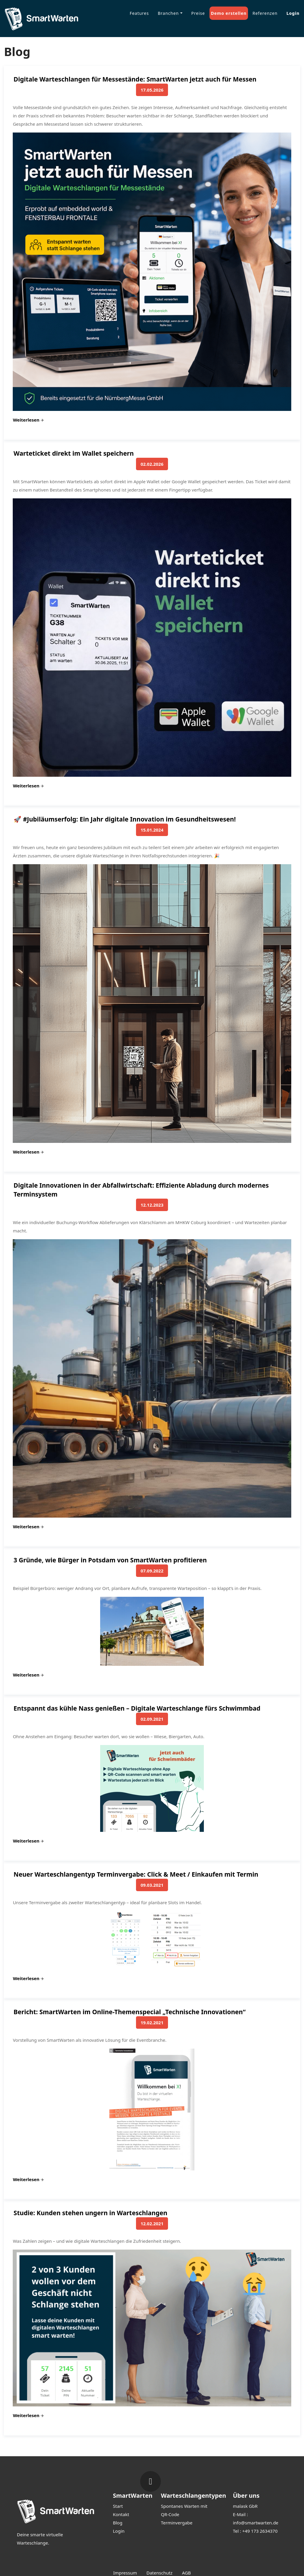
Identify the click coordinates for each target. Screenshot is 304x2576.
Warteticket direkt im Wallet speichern (74, 453)
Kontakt (121, 2514)
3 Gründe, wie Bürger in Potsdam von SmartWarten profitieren (110, 1560)
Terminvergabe (177, 2523)
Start (118, 2506)
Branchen (168, 13)
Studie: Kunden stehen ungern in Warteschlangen (90, 2213)
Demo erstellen (229, 13)
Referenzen (265, 13)
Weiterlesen (28, 420)
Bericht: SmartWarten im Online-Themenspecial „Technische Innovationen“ (130, 2012)
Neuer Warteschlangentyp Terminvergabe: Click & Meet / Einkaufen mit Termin (136, 1874)
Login (293, 13)
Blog (117, 2523)
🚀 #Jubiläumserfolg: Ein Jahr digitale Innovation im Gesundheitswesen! (125, 819)
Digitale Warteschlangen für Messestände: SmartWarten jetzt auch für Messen (135, 79)
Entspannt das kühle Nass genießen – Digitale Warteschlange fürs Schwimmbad (137, 1708)
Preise (198, 13)
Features (139, 13)
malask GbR (245, 2506)
